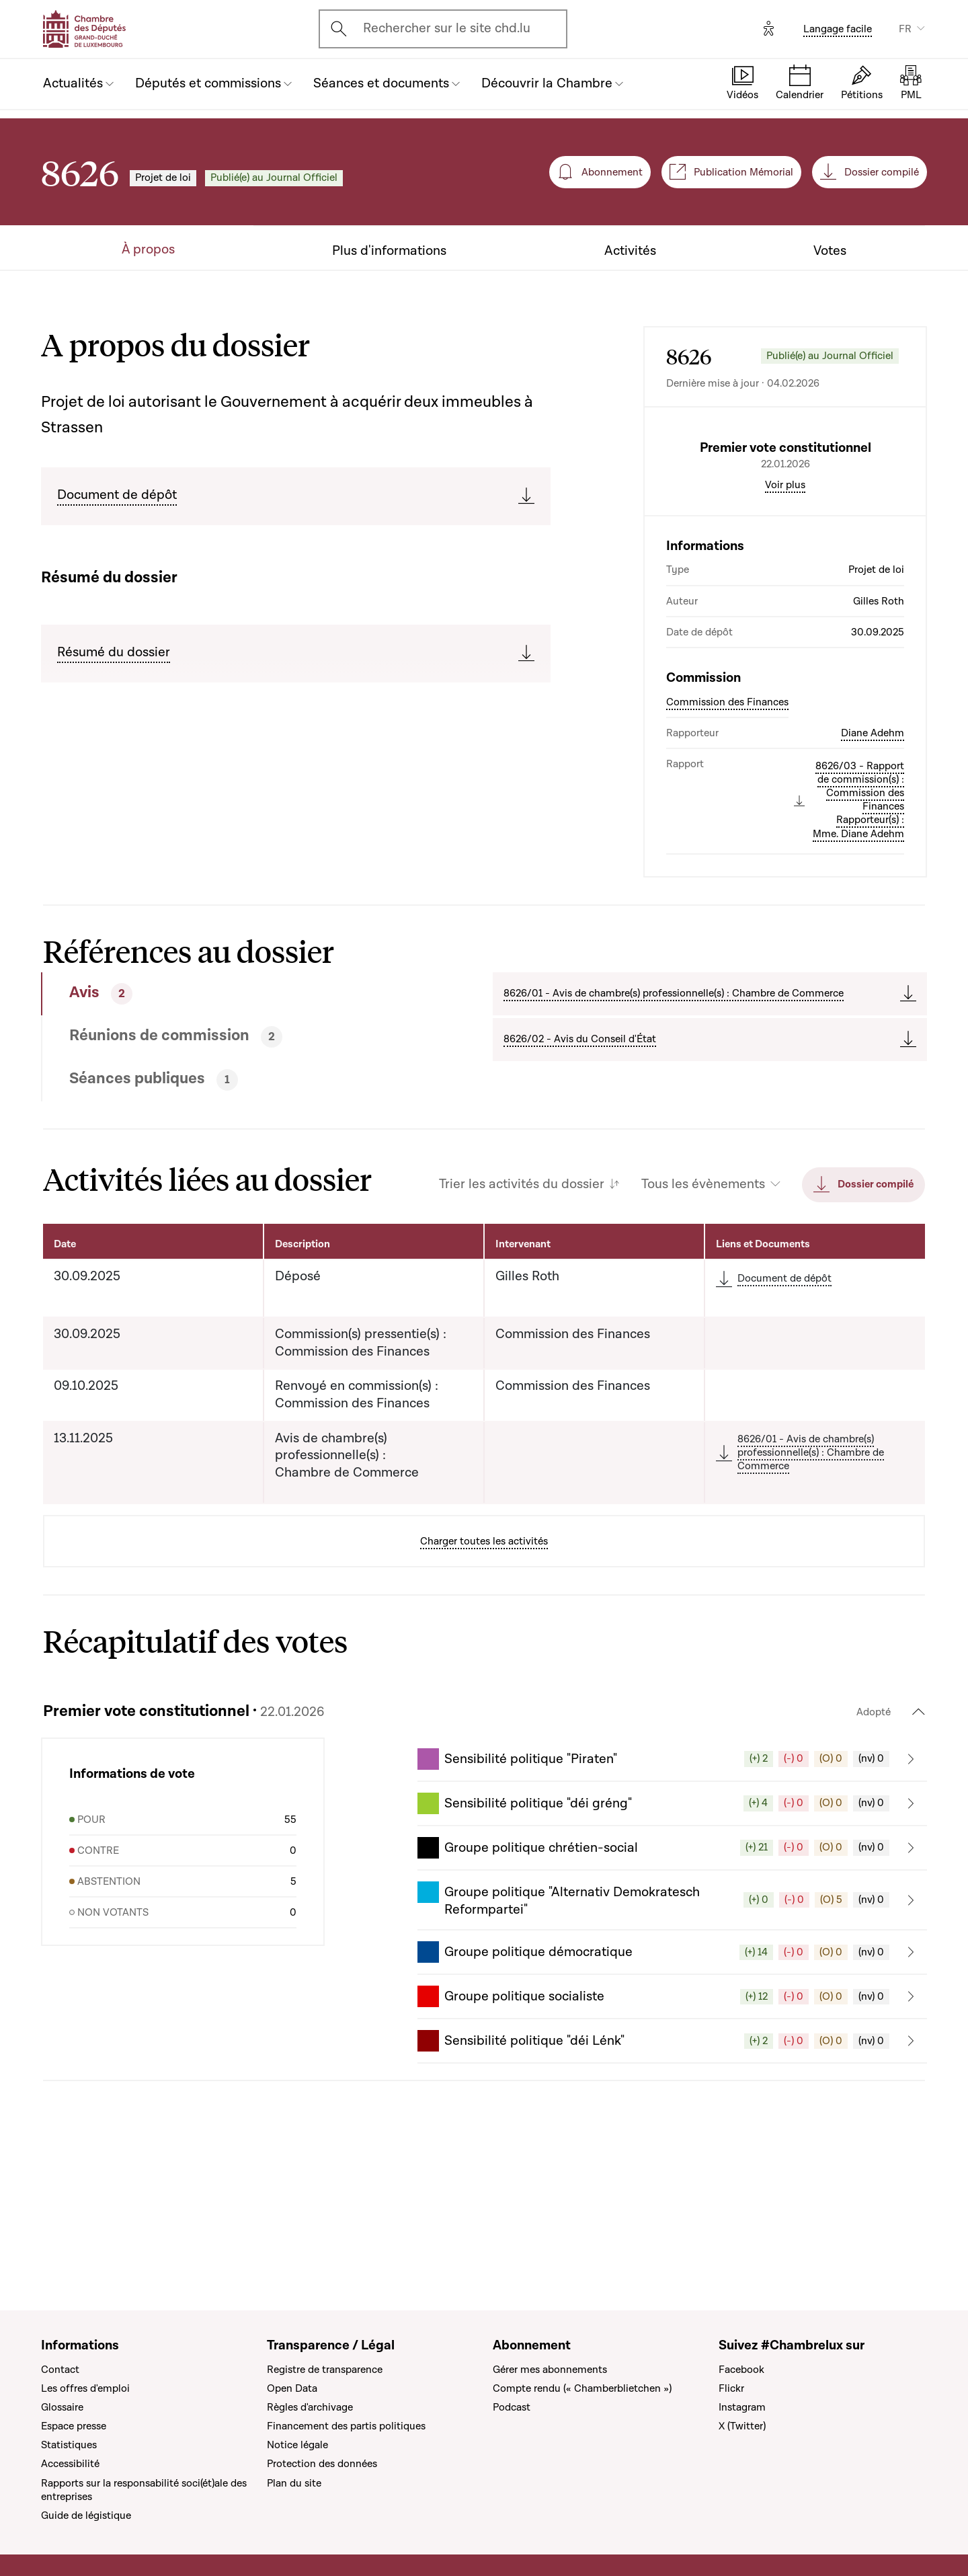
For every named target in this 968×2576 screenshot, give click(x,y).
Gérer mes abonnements (550, 2369)
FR (905, 29)
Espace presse (73, 2426)
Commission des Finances (727, 816)
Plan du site (294, 2483)
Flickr (731, 2388)
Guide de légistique (86, 2515)
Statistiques (69, 2445)
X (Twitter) (742, 2426)
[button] (672, 1873)
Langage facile (837, 29)
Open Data (292, 2388)
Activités (630, 251)
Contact (60, 2369)
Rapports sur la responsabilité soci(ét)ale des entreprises (144, 2489)
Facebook (741, 2369)
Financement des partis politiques (346, 2426)
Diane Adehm (872, 847)
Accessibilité (70, 2464)
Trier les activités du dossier (521, 1298)
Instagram (742, 2407)
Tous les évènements (703, 1298)
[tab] (221, 1108)
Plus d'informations (389, 251)
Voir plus (785, 599)
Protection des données (322, 2464)
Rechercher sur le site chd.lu (446, 28)
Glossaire (62, 2407)
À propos (148, 249)
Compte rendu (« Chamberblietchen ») (582, 2388)
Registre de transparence (324, 2369)
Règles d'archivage (310, 2407)
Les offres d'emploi (85, 2388)
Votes (829, 251)
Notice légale (297, 2445)
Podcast (511, 2407)
